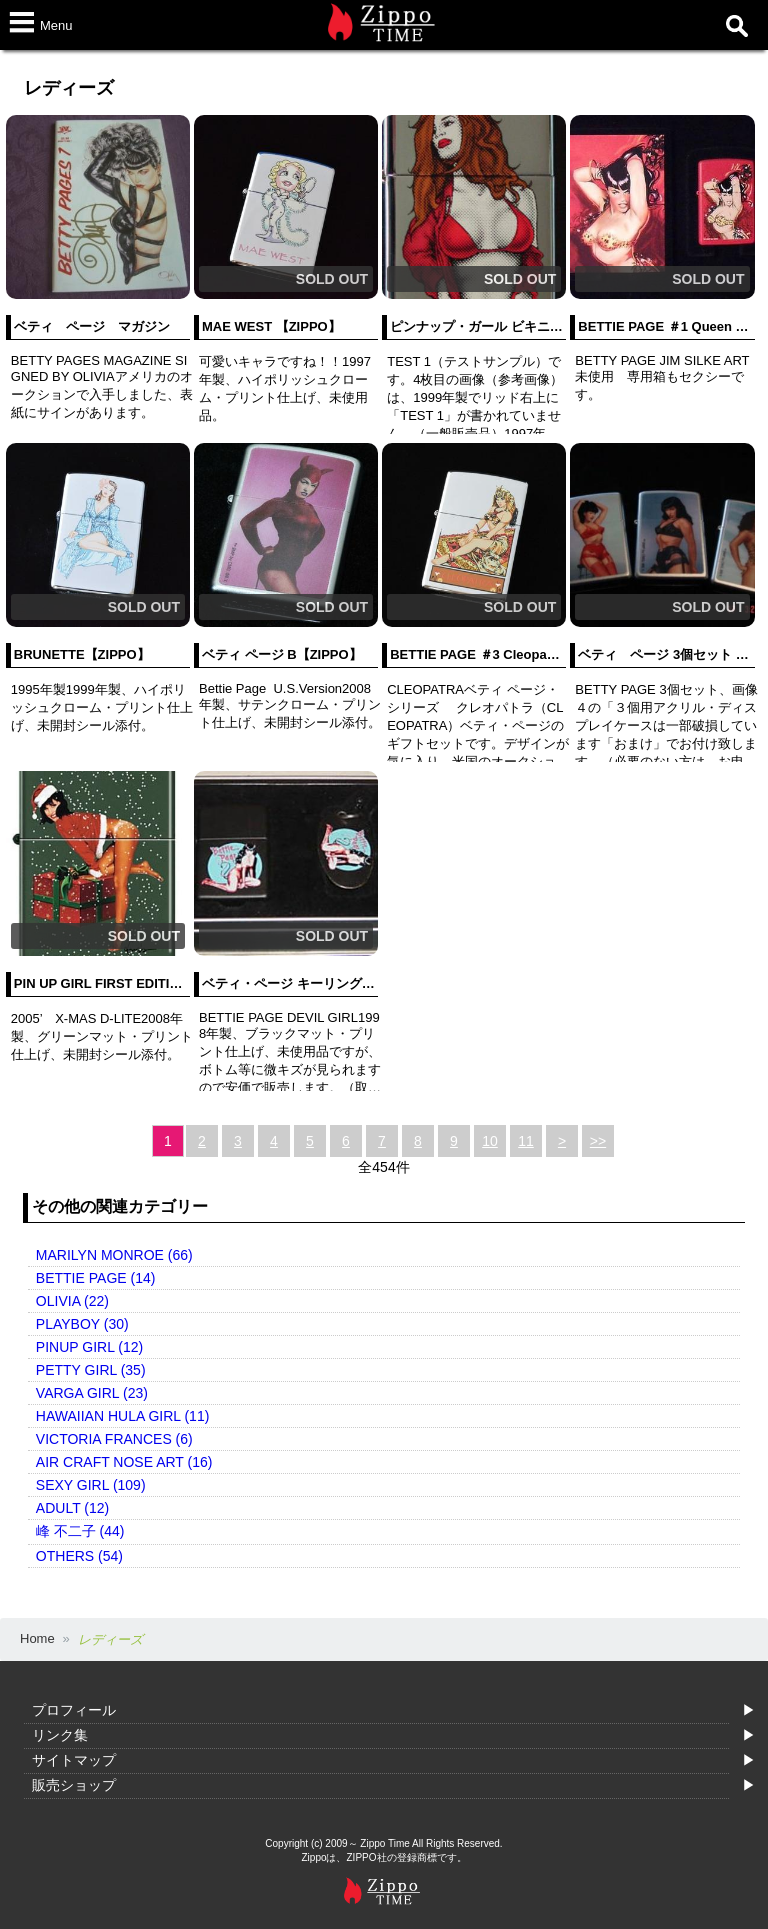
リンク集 (60, 1735)
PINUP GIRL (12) (89, 1347)
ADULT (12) (72, 1508)
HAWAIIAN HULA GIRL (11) (122, 1416)
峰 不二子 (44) (80, 1531)
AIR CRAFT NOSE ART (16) (124, 1462)
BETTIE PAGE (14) (96, 1278)
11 (526, 1141)
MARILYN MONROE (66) (114, 1255)
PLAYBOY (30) (82, 1324)
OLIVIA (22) (72, 1301)
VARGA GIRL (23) (92, 1393)
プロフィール (74, 1710)
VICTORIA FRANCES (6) (114, 1439)
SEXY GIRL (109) (91, 1485)
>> (598, 1141)
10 (490, 1141)
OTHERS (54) (79, 1556)
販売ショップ (74, 1785)
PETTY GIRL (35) (91, 1370)
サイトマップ (74, 1760)
